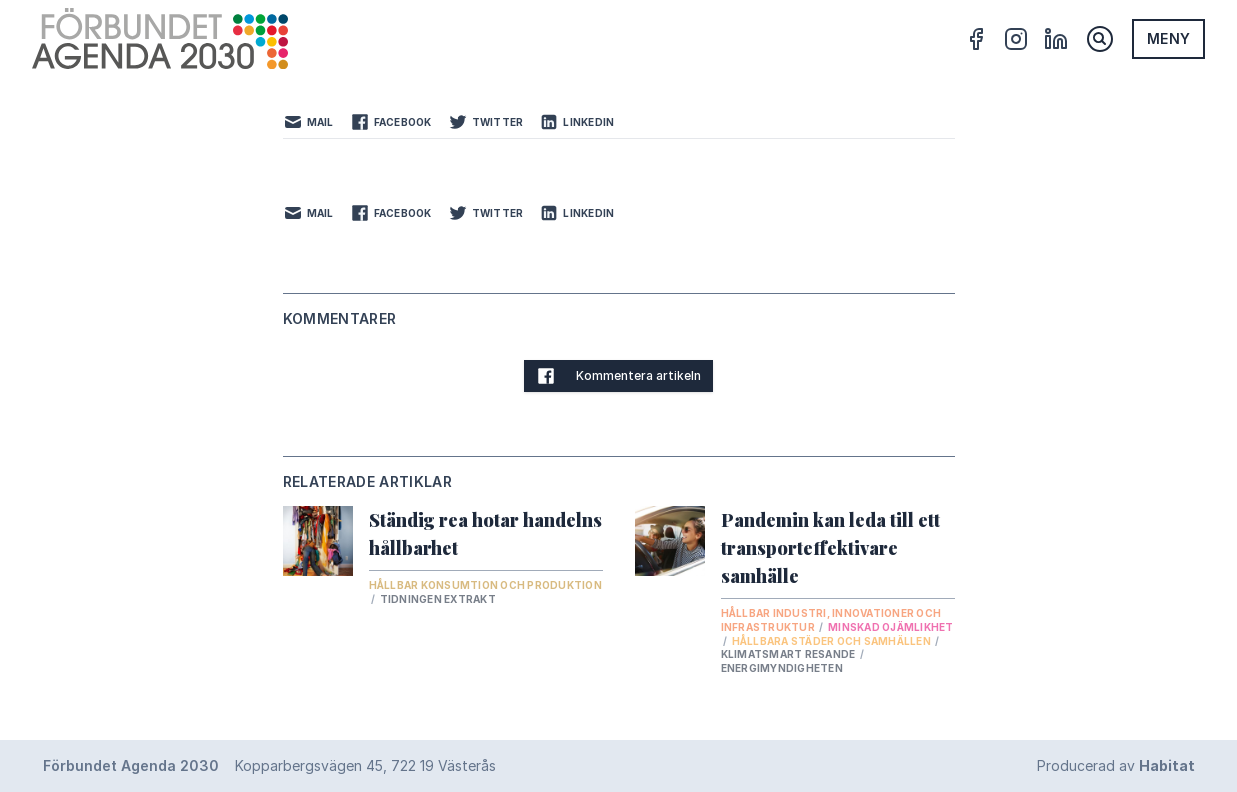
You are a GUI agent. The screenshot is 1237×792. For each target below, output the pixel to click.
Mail (308, 122)
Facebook (391, 122)
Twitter (486, 122)
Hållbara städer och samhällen (833, 641)
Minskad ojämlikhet (891, 627)
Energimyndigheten (782, 668)
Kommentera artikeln (618, 376)
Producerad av (1116, 765)
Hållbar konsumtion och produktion (485, 585)
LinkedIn (576, 122)
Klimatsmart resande (789, 654)
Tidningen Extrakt (438, 599)
